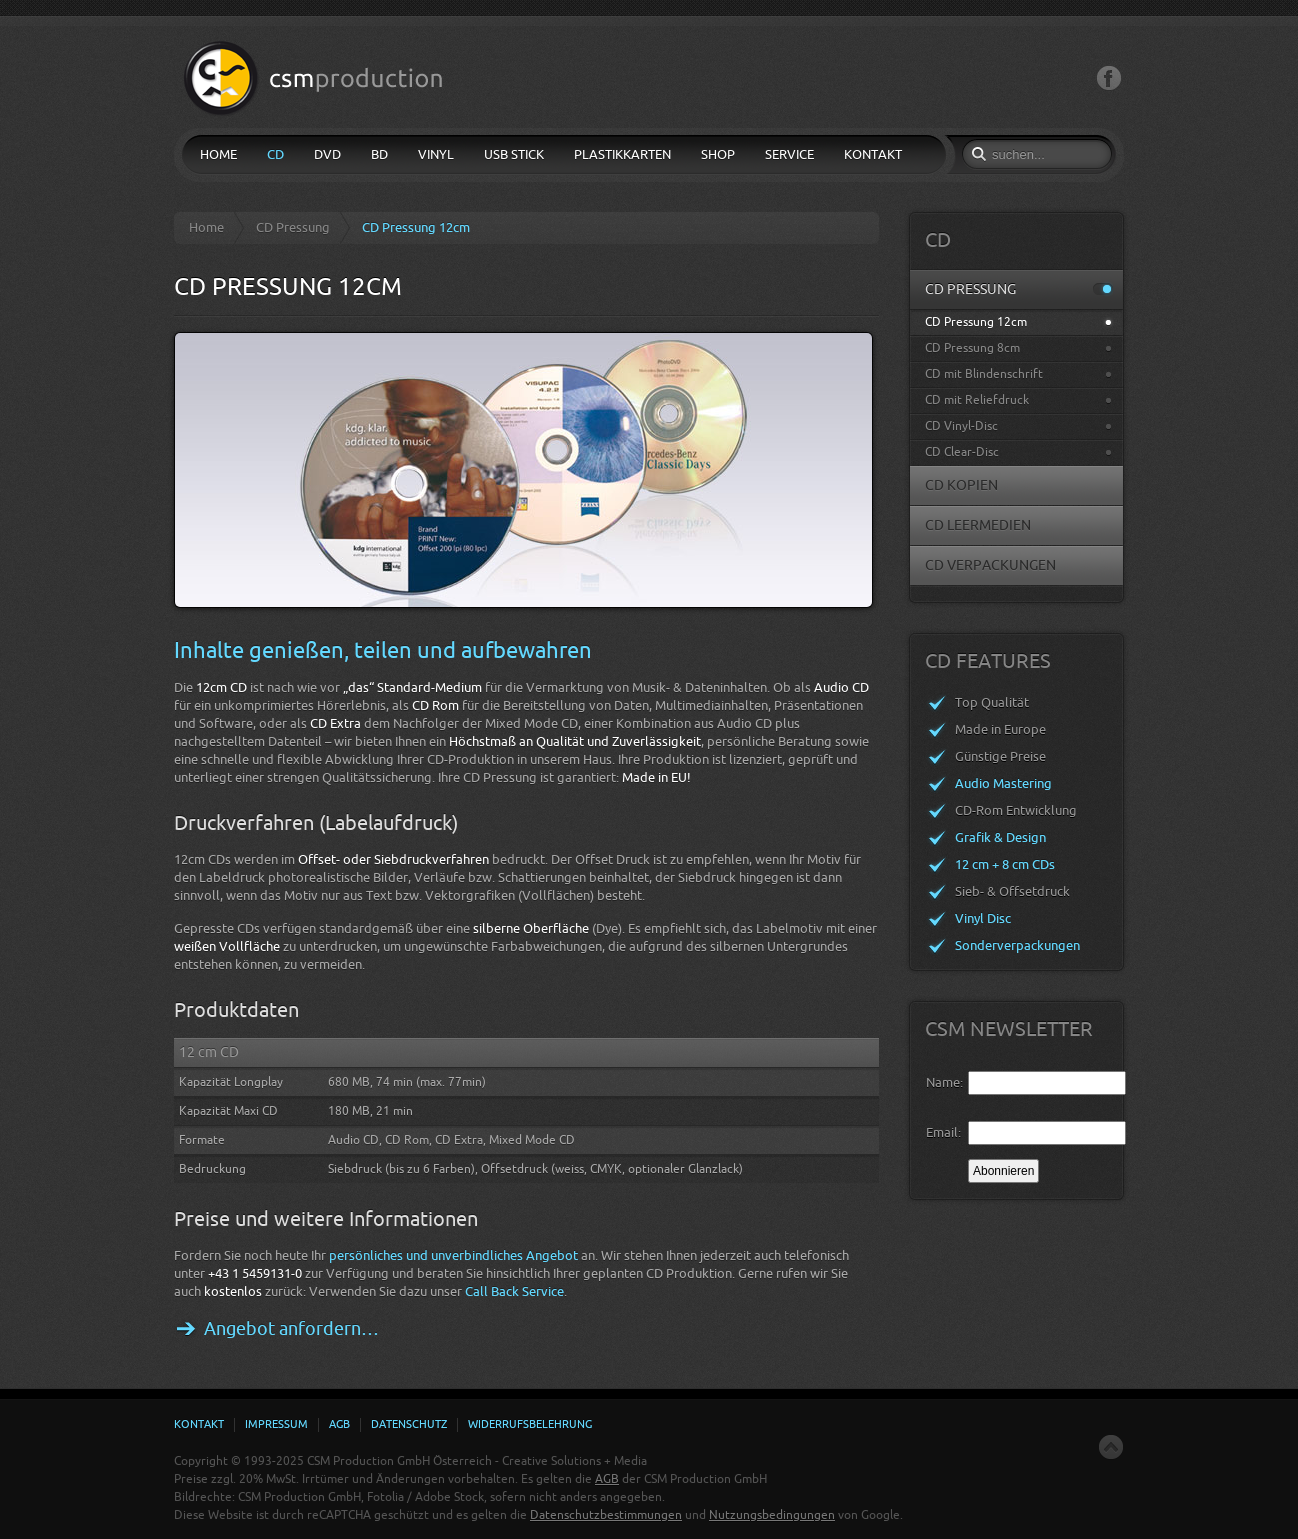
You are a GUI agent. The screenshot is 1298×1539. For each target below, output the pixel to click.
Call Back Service (514, 1291)
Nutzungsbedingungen (772, 1515)
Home (206, 227)
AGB (607, 1479)
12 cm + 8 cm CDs (1005, 864)
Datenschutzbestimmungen (606, 1515)
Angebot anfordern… (291, 1329)
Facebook (1109, 78)
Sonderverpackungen (1017, 945)
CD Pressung (293, 227)
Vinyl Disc (983, 918)
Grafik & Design (1000, 837)
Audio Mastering (1003, 783)
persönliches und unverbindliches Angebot (453, 1255)
